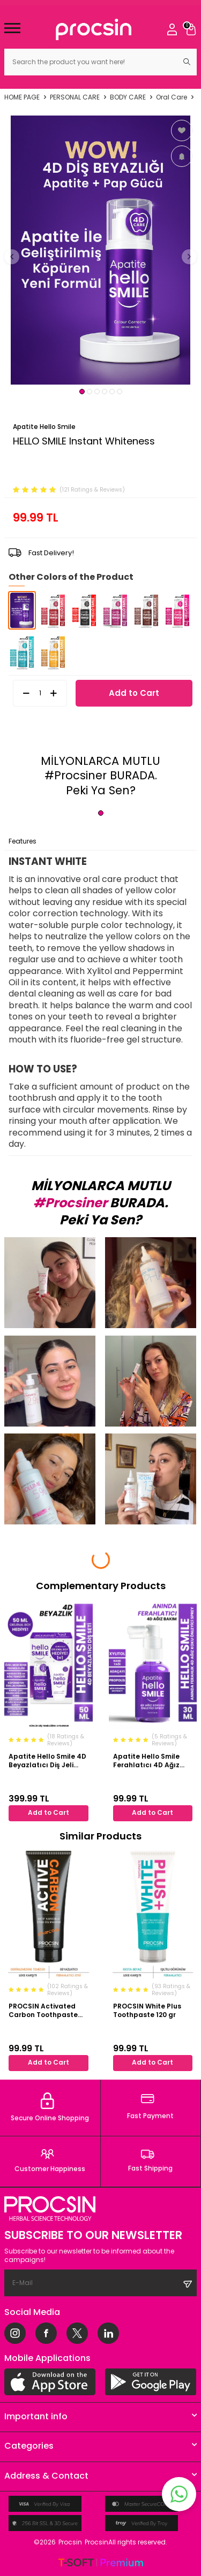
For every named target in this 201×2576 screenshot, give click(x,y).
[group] (100, 250)
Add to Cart (134, 693)
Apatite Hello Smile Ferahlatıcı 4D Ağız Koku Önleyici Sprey (146, 1760)
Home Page (22, 97)
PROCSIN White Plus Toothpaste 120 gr (147, 2010)
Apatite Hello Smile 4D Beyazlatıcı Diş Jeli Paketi (47, 1760)
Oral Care (171, 97)
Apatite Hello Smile (44, 426)
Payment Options (72, 841)
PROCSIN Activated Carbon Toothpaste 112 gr (43, 2010)
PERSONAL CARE (75, 97)
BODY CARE (128, 97)
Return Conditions (137, 841)
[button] (82, 391)
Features (22, 841)
